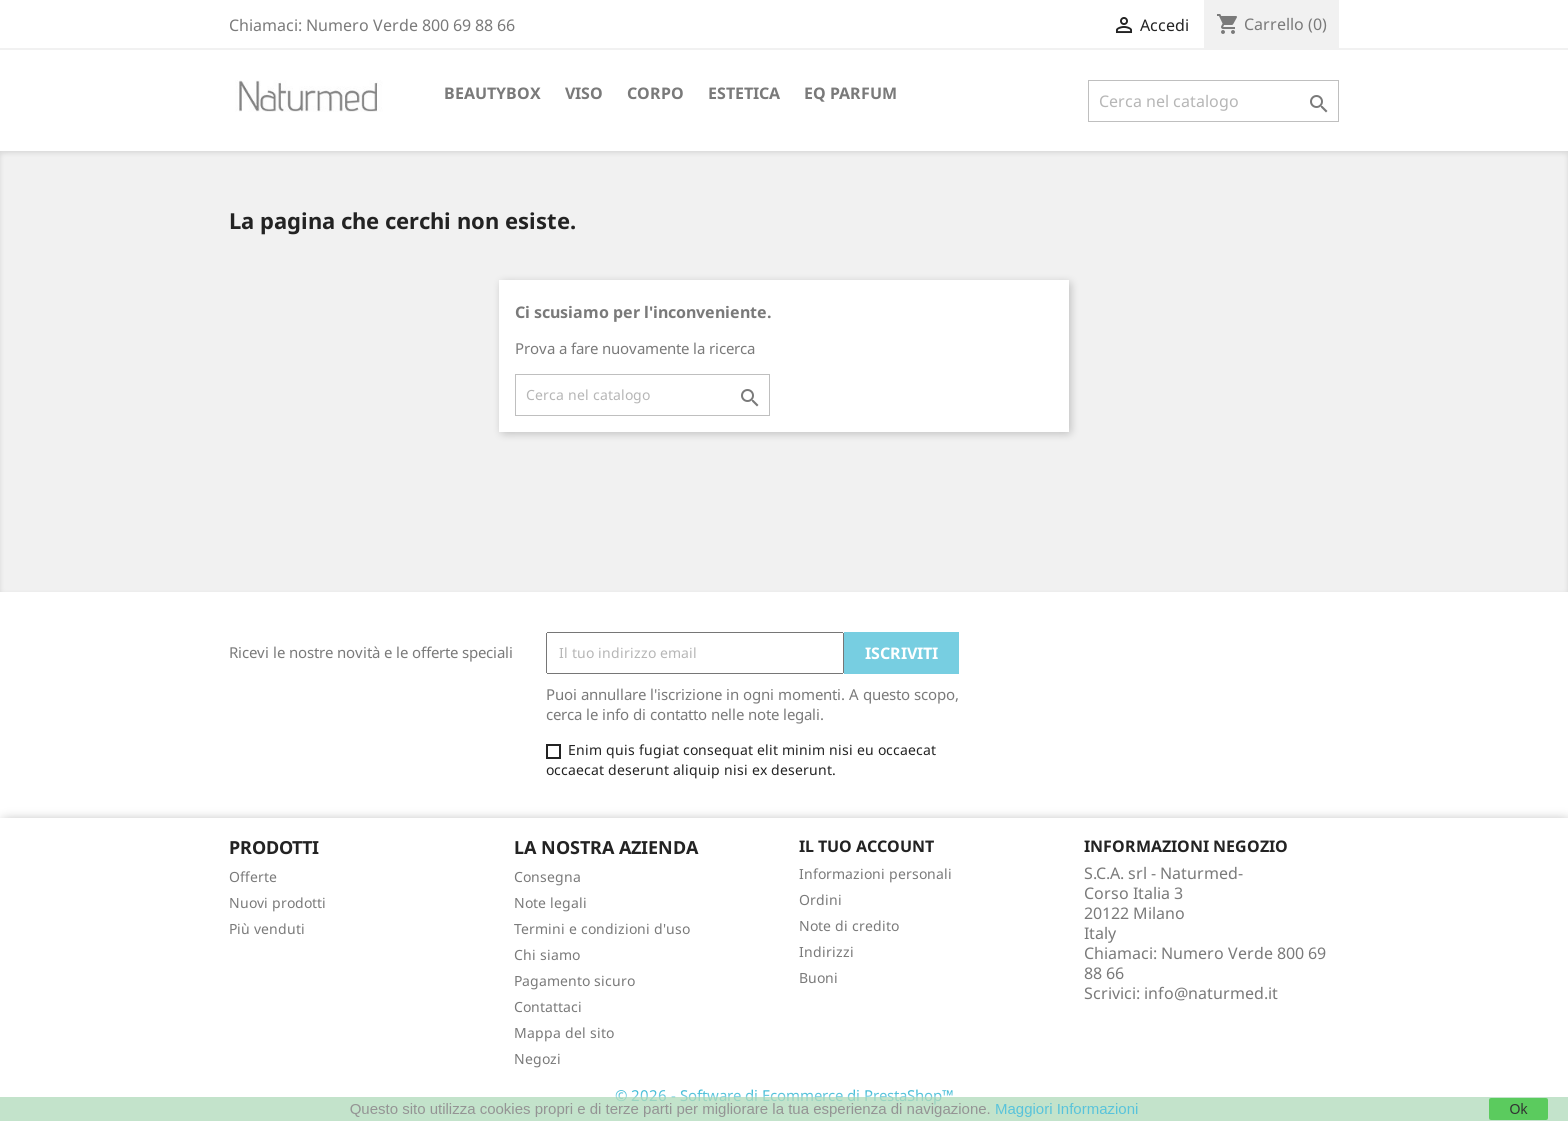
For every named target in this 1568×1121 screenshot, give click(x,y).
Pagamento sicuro (574, 980)
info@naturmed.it (1211, 993)
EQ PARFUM (850, 93)
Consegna (547, 876)
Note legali (550, 902)
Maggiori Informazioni (1066, 1108)
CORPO (655, 93)
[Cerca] (1213, 101)
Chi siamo (547, 954)
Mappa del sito (564, 1032)
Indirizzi (826, 951)
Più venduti (267, 928)
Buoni (818, 977)
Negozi (537, 1058)
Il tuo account (866, 846)
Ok (1519, 1109)
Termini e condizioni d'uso (602, 928)
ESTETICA (744, 93)
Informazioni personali (875, 873)
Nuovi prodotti (277, 902)
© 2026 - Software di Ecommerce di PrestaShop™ (784, 1095)
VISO (584, 93)
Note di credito (849, 925)
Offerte (253, 876)
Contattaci (548, 1006)
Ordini (820, 899)
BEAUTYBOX (492, 93)
